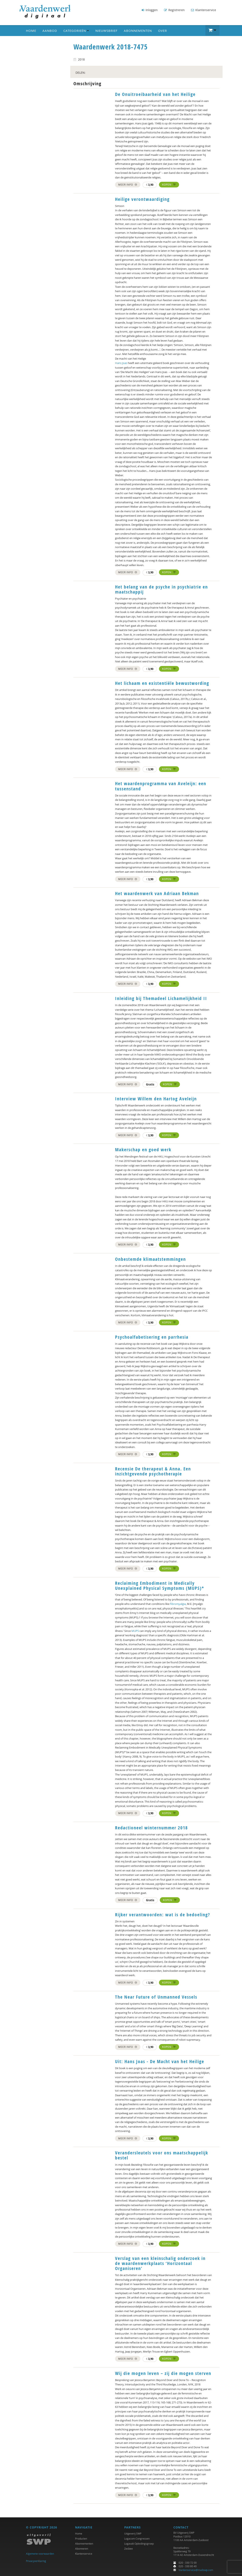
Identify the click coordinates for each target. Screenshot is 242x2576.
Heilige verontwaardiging (142, 198)
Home (31, 29)
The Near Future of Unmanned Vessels (156, 1996)
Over (162, 29)
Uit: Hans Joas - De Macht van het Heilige (159, 2060)
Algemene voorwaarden (40, 2553)
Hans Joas (121, 362)
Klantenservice (203, 10)
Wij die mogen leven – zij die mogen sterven (163, 2372)
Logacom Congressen (137, 2538)
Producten (81, 2538)
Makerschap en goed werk (143, 1148)
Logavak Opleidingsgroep (139, 2543)
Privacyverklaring (36, 2561)
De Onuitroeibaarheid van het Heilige (155, 93)
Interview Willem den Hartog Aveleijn (156, 1097)
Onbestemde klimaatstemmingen (150, 1258)
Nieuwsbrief (106, 29)
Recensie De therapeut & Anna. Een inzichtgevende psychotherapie (153, 1470)
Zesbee (128, 2548)
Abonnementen (138, 29)
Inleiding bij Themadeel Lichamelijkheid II (161, 997)
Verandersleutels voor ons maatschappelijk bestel (161, 2154)
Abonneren (81, 2548)
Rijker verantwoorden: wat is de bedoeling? (162, 1913)
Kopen (169, 183)
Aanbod (49, 29)
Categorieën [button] (76, 29)
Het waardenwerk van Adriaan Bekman (157, 892)
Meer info (127, 183)
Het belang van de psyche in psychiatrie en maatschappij (161, 588)
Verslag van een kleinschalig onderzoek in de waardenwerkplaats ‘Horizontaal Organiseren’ (160, 2262)
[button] (212, 29)
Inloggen (150, 10)
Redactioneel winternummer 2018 (151, 1827)
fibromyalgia (178, 1603)
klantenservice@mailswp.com (196, 2570)
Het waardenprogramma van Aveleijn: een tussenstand (160, 785)
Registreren (174, 10)
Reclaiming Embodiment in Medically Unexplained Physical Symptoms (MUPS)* (159, 1584)
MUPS (135, 1630)
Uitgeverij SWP (132, 2533)
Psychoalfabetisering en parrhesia (151, 1336)
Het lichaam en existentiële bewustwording (162, 682)
